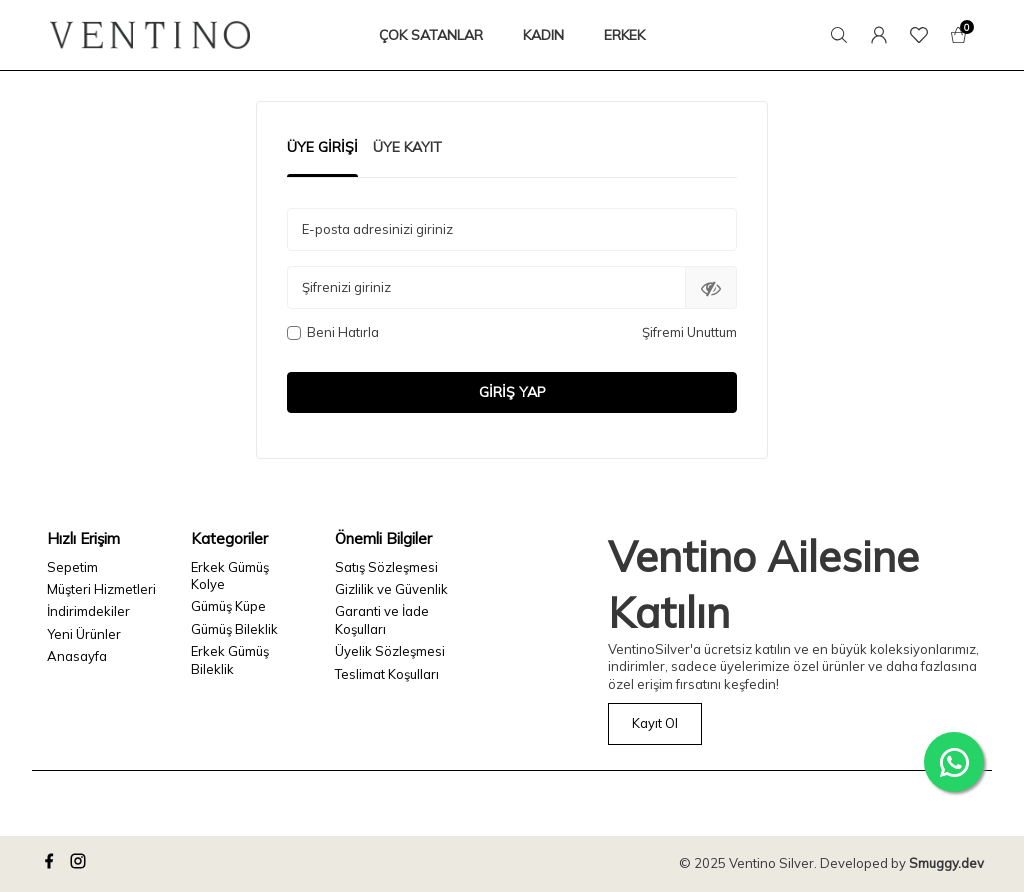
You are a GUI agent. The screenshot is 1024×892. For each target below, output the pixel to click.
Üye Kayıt (407, 147)
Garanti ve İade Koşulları (382, 619)
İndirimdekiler (88, 611)
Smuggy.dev (946, 863)
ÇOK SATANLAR (431, 35)
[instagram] (81, 864)
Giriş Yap (512, 392)
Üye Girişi (322, 147)
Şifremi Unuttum (689, 332)
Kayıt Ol (655, 723)
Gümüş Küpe (228, 606)
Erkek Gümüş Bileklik (230, 659)
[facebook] (52, 864)
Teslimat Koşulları (387, 674)
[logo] (150, 35)
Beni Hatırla (333, 332)
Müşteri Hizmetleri (101, 589)
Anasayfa (77, 656)
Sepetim (72, 567)
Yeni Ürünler (84, 634)
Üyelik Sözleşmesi (390, 651)
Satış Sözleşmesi (386, 567)
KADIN (543, 35)
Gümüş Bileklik (234, 629)
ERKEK (624, 35)
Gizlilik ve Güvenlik (391, 589)
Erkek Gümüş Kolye (230, 575)
